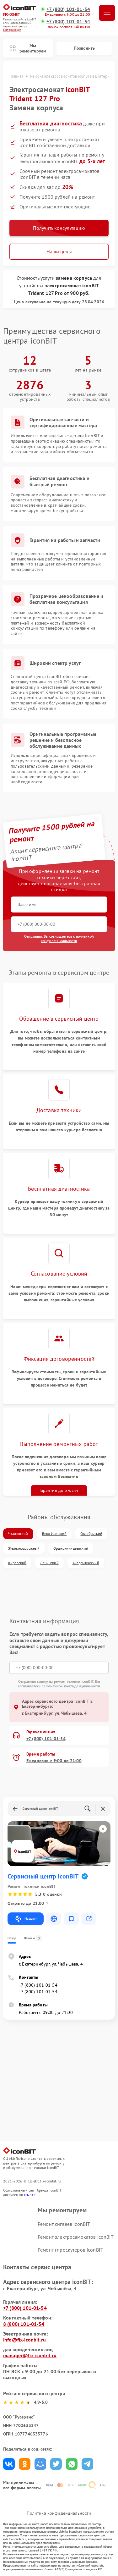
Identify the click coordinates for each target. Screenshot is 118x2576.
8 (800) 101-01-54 (24, 2324)
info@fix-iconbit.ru (24, 2339)
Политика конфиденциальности (59, 2513)
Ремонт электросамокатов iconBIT (76, 2237)
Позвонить (84, 48)
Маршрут (25, 1918)
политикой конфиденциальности (67, 938)
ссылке (29, 2194)
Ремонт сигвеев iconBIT (64, 2224)
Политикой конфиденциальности (72, 1686)
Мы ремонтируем (27, 48)
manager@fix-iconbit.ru (29, 2355)
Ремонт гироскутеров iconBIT (70, 2250)
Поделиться (9, 2464)
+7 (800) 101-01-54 (68, 9)
